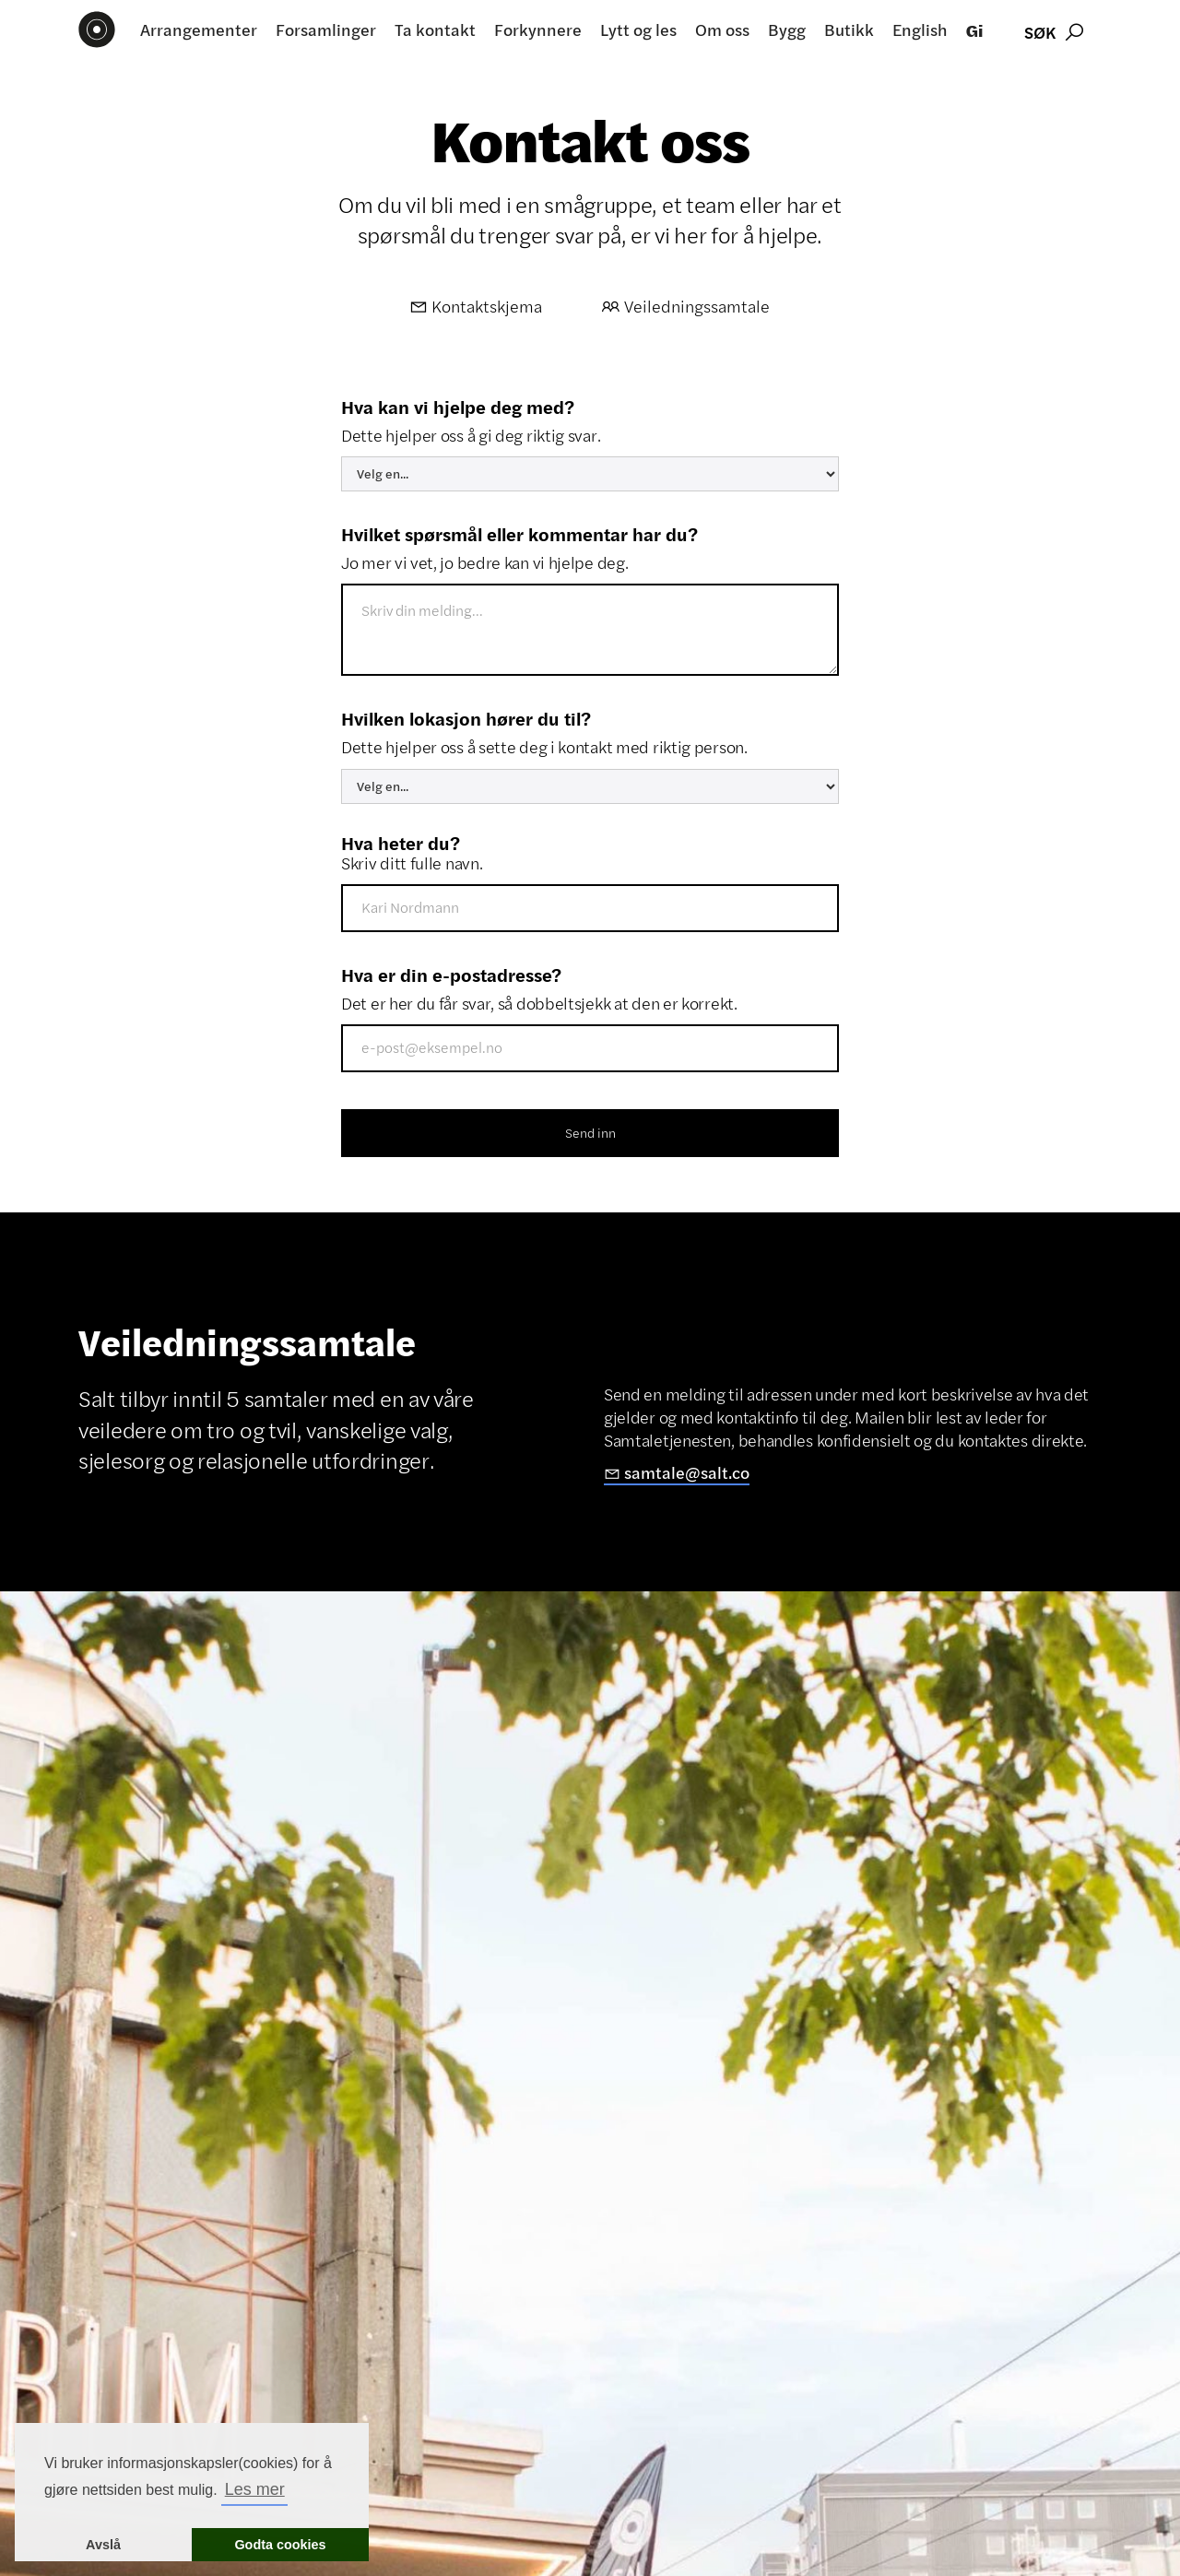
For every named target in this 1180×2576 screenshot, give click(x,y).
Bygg (787, 29)
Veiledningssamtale (686, 306)
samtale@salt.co (676, 1473)
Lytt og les (638, 29)
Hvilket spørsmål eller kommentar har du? (519, 534)
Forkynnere (538, 29)
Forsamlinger (326, 29)
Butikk (849, 29)
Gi (974, 29)
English (920, 29)
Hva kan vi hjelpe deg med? (457, 406)
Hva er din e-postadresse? (451, 974)
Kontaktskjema (475, 306)
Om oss (722, 29)
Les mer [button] (255, 2489)
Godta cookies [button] (279, 2544)
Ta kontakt (435, 29)
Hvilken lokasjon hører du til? (466, 718)
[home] (96, 29)
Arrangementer (198, 29)
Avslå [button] (103, 2544)
